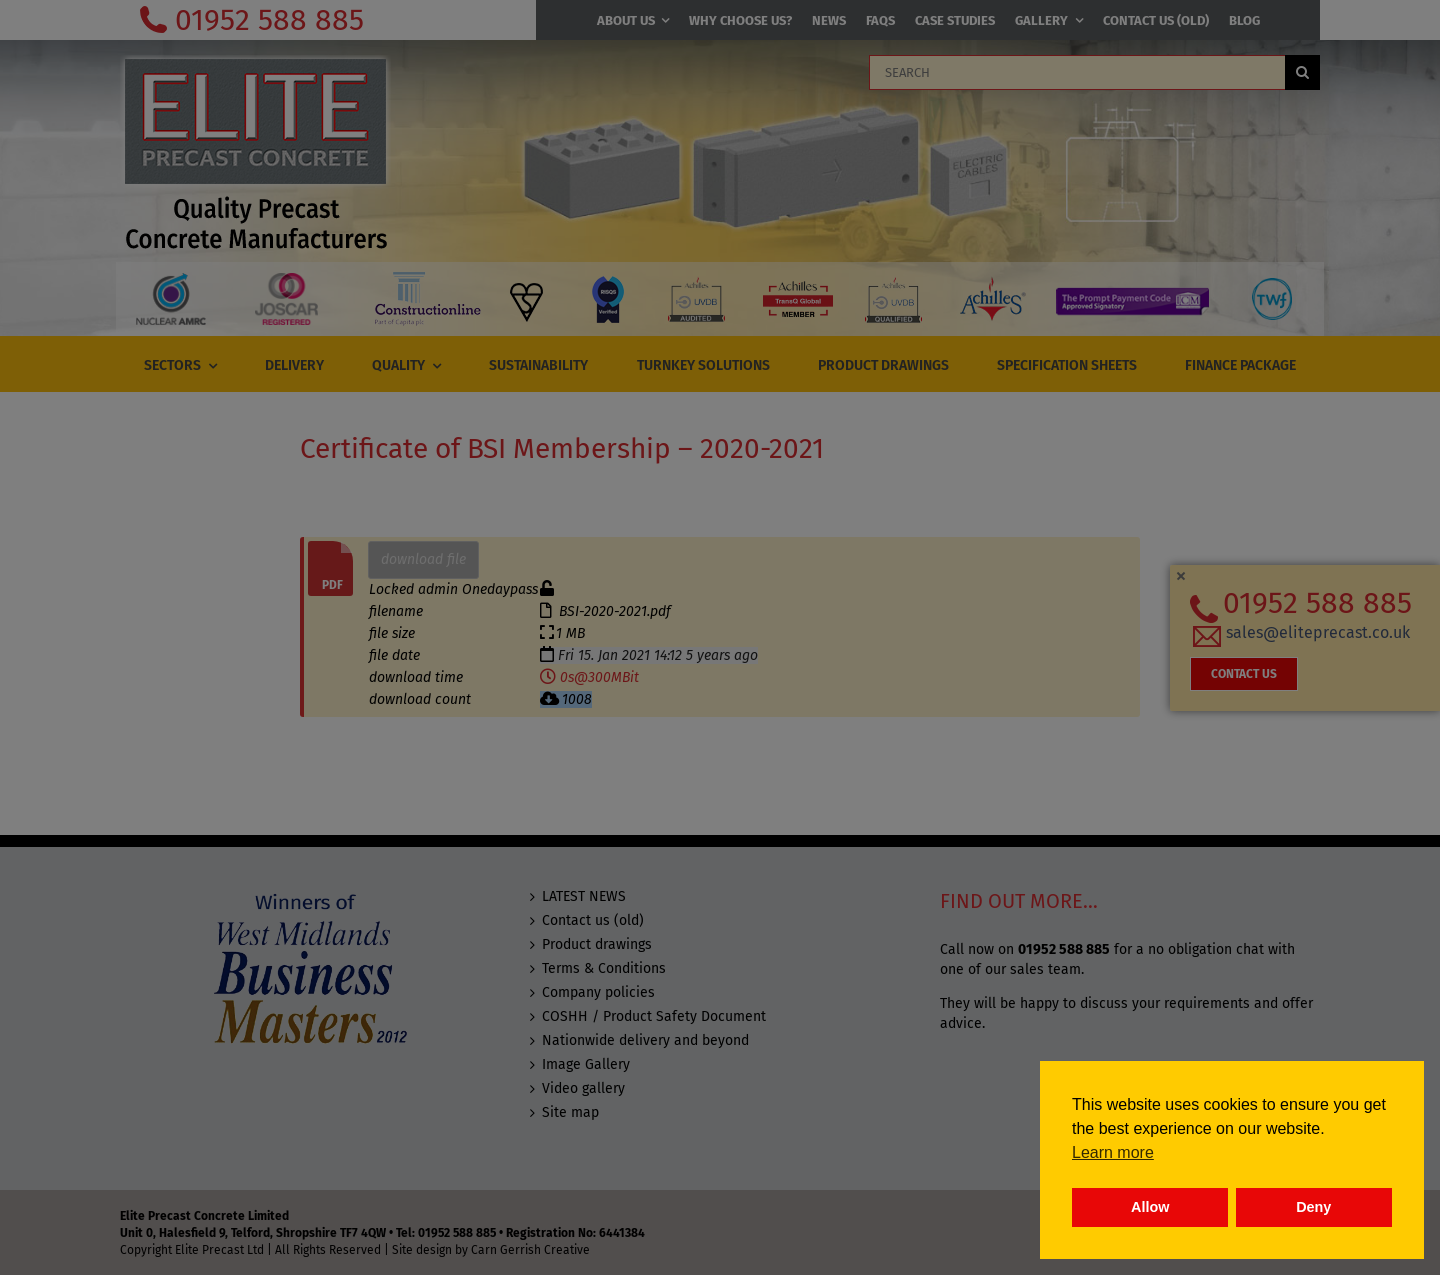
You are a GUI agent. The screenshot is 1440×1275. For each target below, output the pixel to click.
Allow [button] (1150, 1207)
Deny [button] (1313, 1207)
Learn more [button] (1113, 1152)
